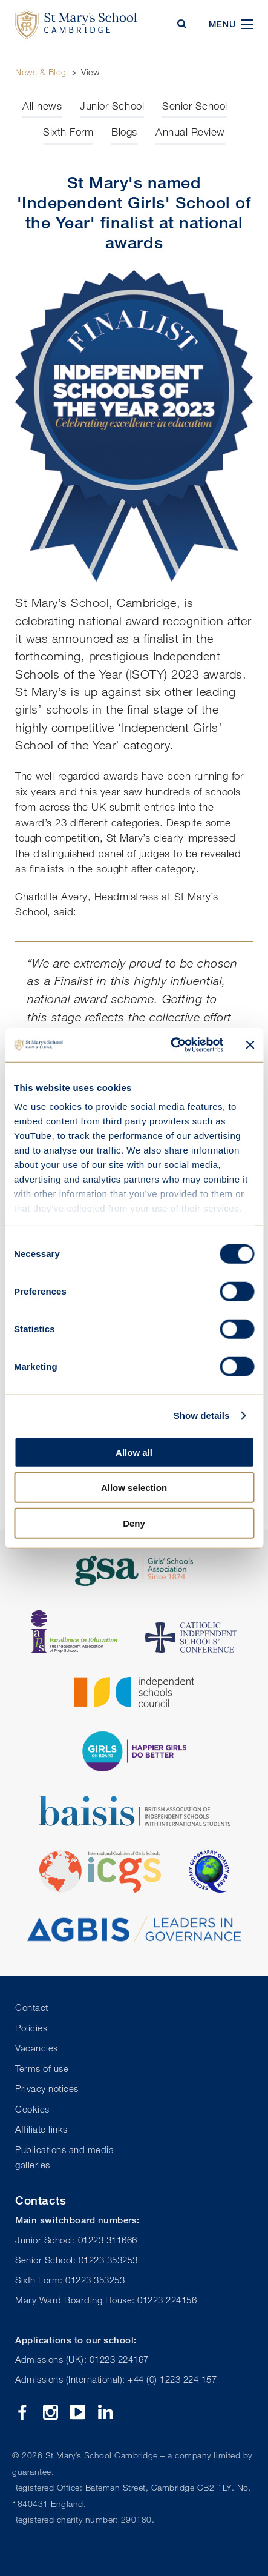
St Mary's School (76, 24)
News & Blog (41, 72)
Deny (134, 1523)
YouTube (77, 2412)
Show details (202, 1415)
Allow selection (134, 1487)
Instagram (50, 2412)
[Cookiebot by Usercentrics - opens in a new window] (170, 1045)
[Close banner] (250, 1045)
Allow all (134, 1452)
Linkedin (105, 2412)
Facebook (22, 2412)
